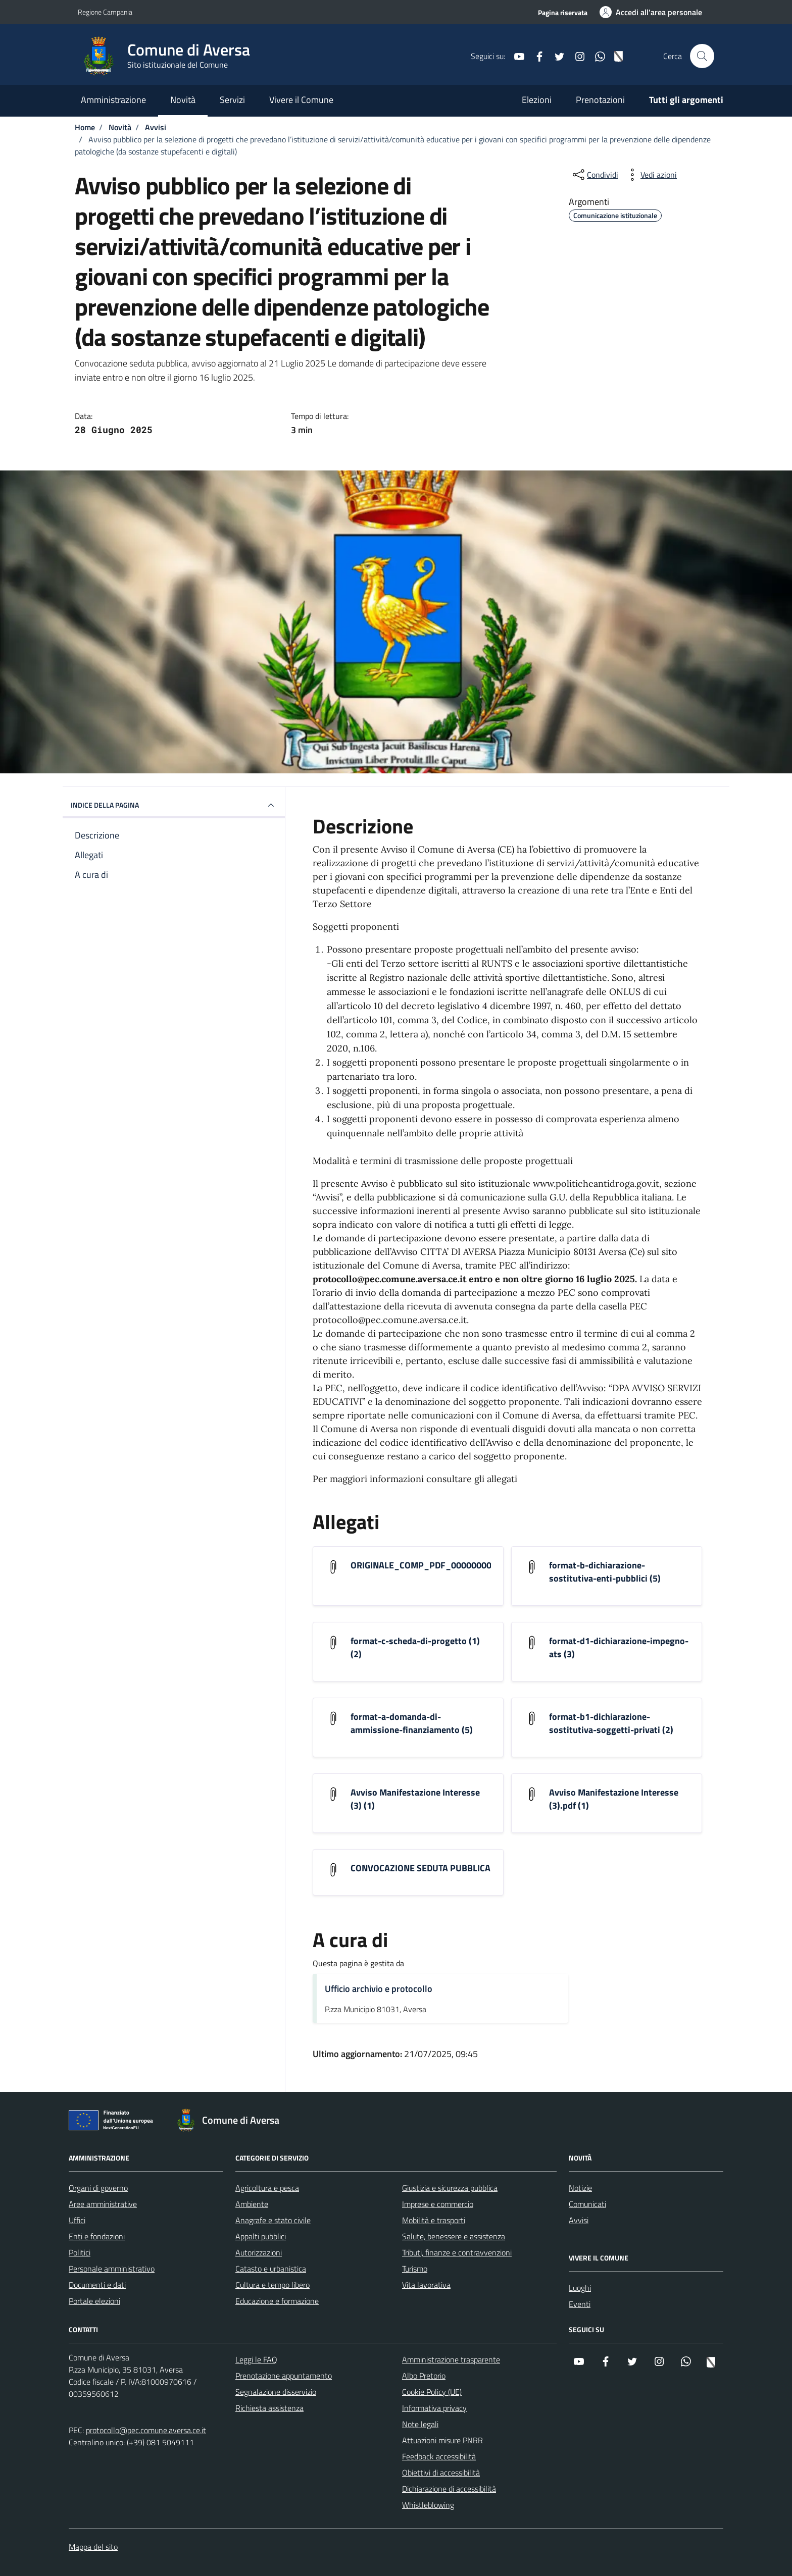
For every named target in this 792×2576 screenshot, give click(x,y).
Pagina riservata (562, 12)
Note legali (420, 2424)
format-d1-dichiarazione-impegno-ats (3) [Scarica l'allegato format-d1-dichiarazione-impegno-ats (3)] (618, 1648)
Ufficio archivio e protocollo (378, 1988)
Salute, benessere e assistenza (453, 2236)
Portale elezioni (94, 2301)
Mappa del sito (93, 2547)
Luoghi (580, 2288)
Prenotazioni (600, 100)
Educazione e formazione (277, 2301)
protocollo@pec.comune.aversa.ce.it (146, 2430)
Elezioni (537, 100)
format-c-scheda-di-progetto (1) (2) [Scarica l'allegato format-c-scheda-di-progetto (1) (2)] (415, 1648)
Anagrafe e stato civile (273, 2220)
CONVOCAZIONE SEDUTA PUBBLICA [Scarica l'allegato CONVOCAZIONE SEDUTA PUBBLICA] (420, 1868)
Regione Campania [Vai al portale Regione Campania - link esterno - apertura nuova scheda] (105, 12)
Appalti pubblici (260, 2236)
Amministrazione (113, 100)
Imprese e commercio (437, 2204)
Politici (79, 2252)
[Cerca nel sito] (702, 56)
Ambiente (251, 2204)
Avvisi (578, 2220)
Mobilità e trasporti (433, 2220)
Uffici (77, 2220)
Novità (182, 100)
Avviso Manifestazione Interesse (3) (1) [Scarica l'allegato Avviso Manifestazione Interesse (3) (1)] (415, 1799)
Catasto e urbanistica (270, 2269)
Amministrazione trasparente (451, 2359)
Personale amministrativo (112, 2269)
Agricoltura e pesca (267, 2188)
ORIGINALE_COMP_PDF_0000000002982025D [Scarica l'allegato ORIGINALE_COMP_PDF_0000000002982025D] (444, 1565)
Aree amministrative (103, 2204)
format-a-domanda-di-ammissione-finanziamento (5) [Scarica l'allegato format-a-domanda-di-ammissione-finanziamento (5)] (412, 1723)
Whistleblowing (428, 2505)
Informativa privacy (434, 2408)
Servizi (232, 100)
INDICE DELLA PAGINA (174, 805)
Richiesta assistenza (269, 2408)
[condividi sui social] (594, 175)
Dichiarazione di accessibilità (449, 2489)
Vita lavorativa (426, 2285)
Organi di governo (98, 2188)
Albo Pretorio (423, 2376)
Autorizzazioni (258, 2252)
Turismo (414, 2269)
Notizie (580, 2188)
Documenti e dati (97, 2285)
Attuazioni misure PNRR (442, 2440)
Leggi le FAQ (256, 2359)
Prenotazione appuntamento (283, 2376)
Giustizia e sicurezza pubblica (450, 2188)
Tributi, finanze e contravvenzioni (457, 2252)
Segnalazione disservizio (275, 2392)
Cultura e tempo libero (272, 2285)
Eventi (579, 2304)
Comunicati (587, 2204)
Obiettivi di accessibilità (441, 2472)
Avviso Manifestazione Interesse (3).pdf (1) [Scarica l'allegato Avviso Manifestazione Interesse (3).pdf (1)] (613, 1799)
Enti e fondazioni (97, 2236)
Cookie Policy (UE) (432, 2392)
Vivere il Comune (301, 100)
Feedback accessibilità (439, 2456)
